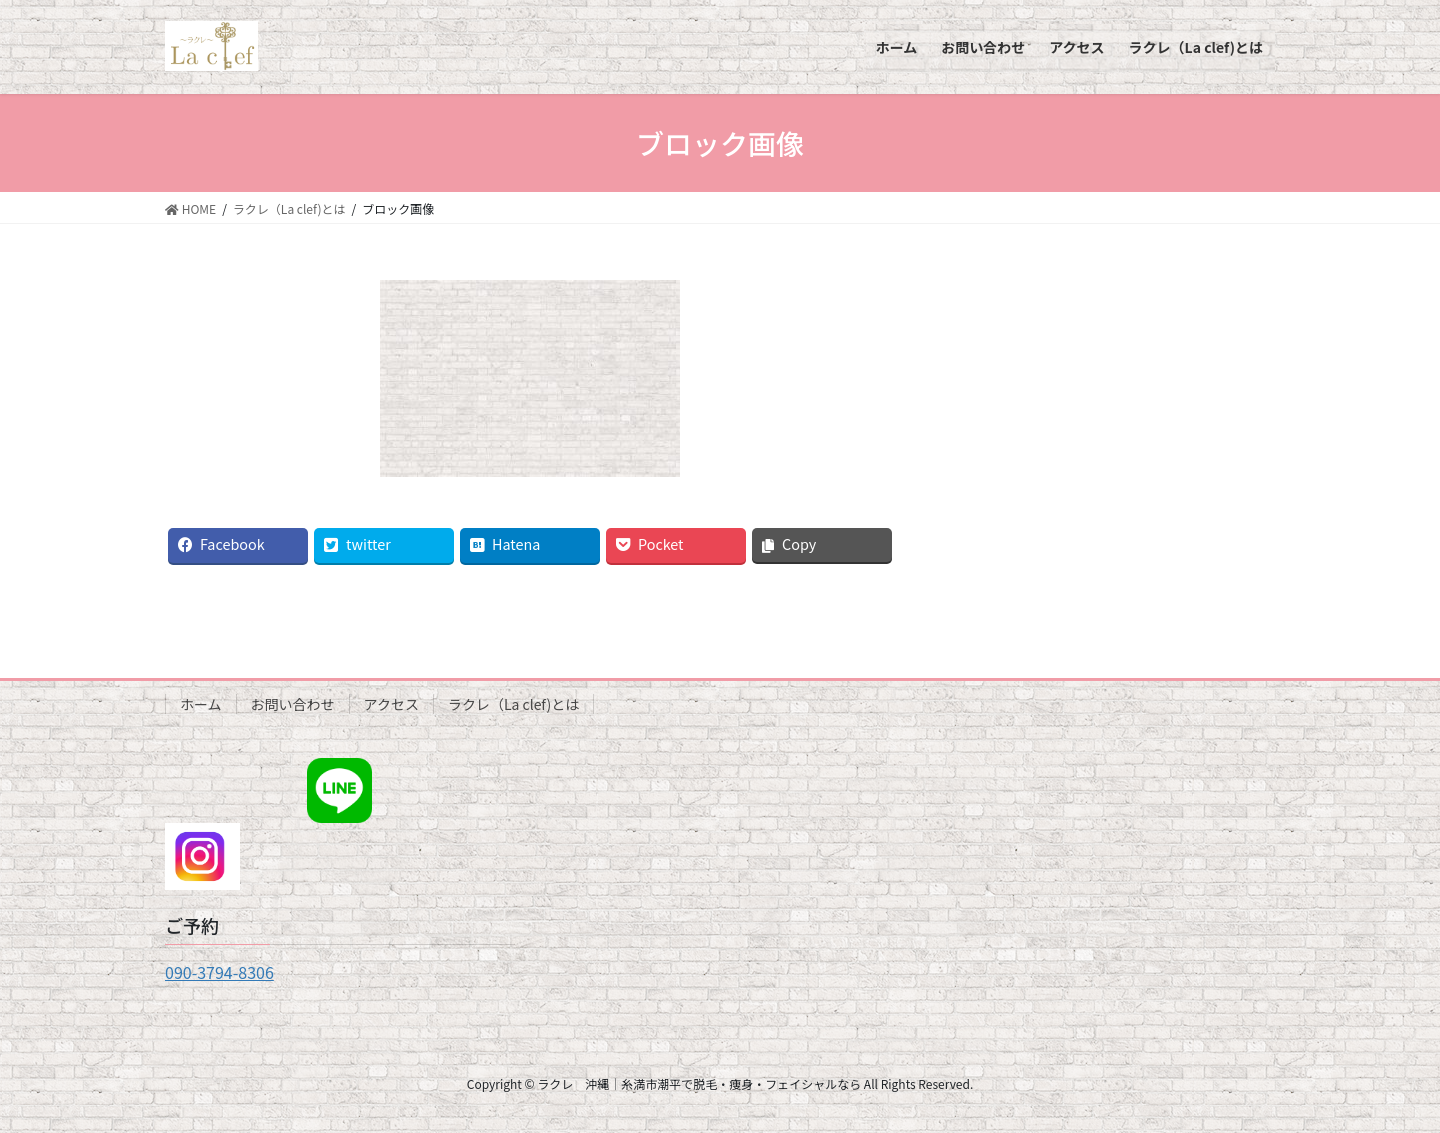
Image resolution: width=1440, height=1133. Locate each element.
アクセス (391, 704)
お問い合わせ (293, 704)
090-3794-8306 (219, 972)
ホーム (201, 704)
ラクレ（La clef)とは (513, 704)
